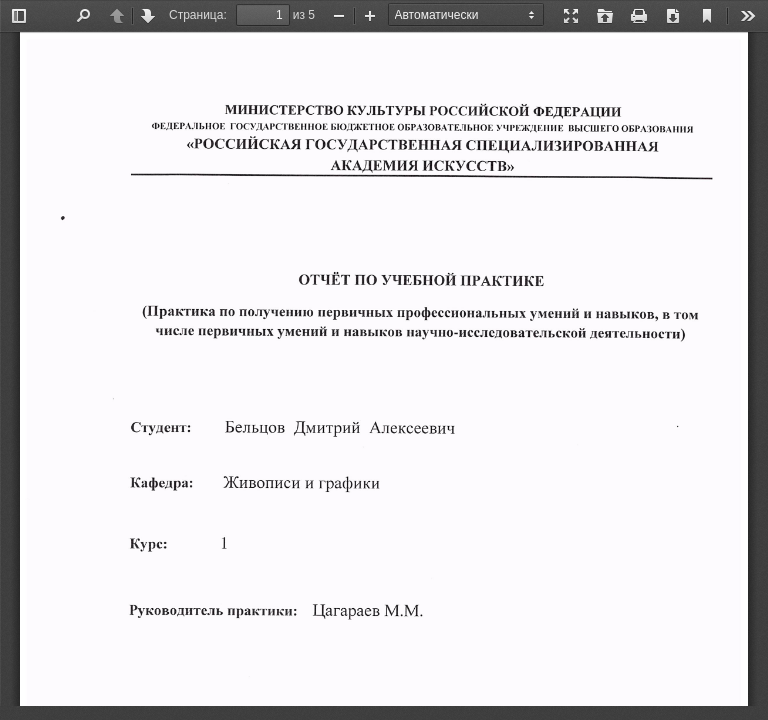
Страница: (198, 15)
